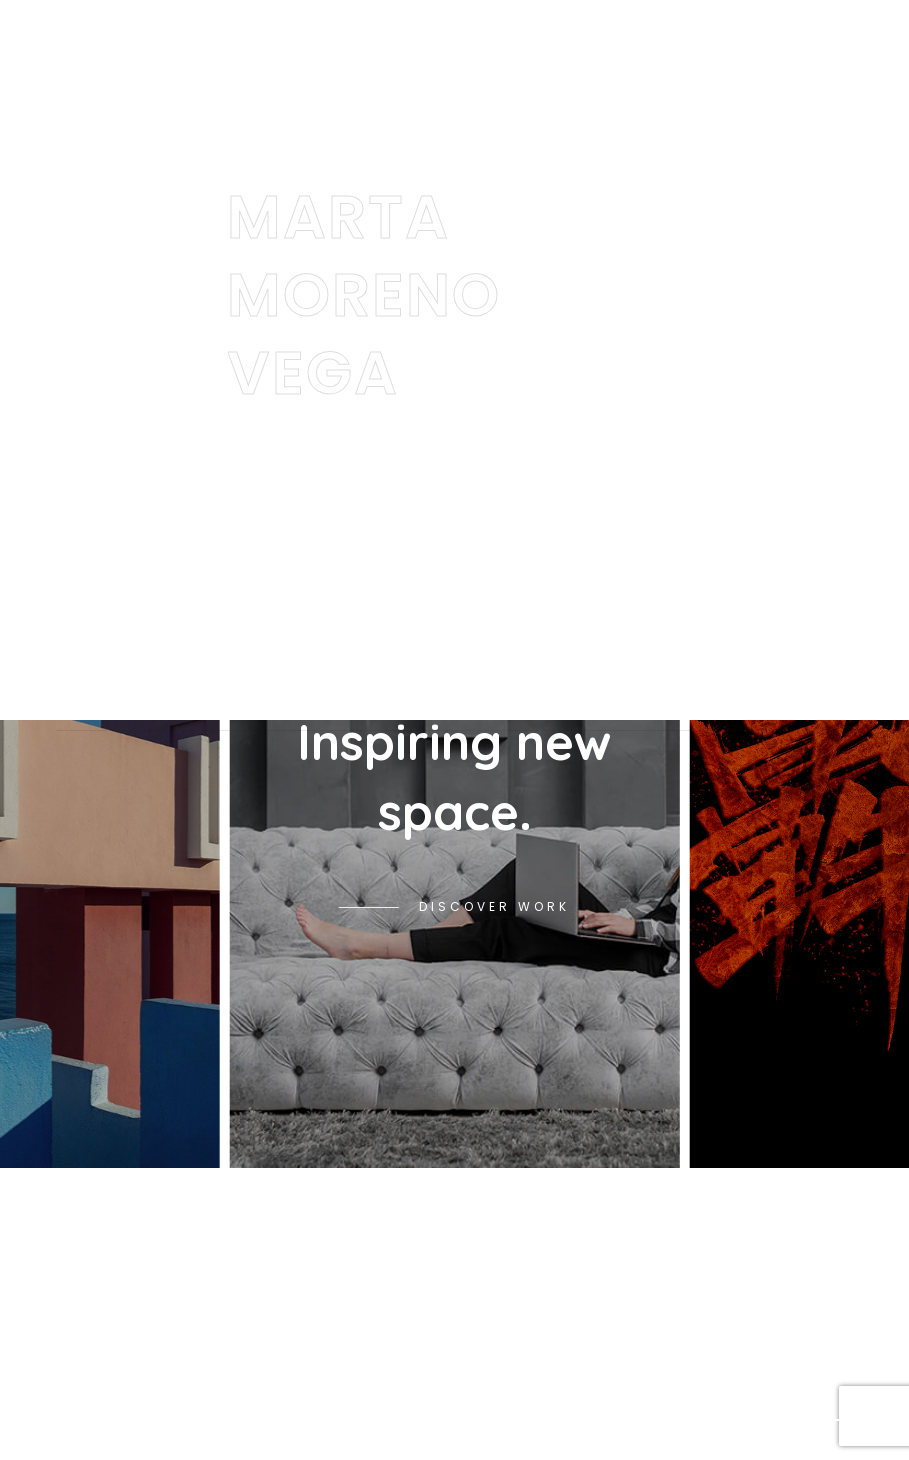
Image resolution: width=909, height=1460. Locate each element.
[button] (819, 1420)
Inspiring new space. (454, 776)
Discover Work (494, 906)
